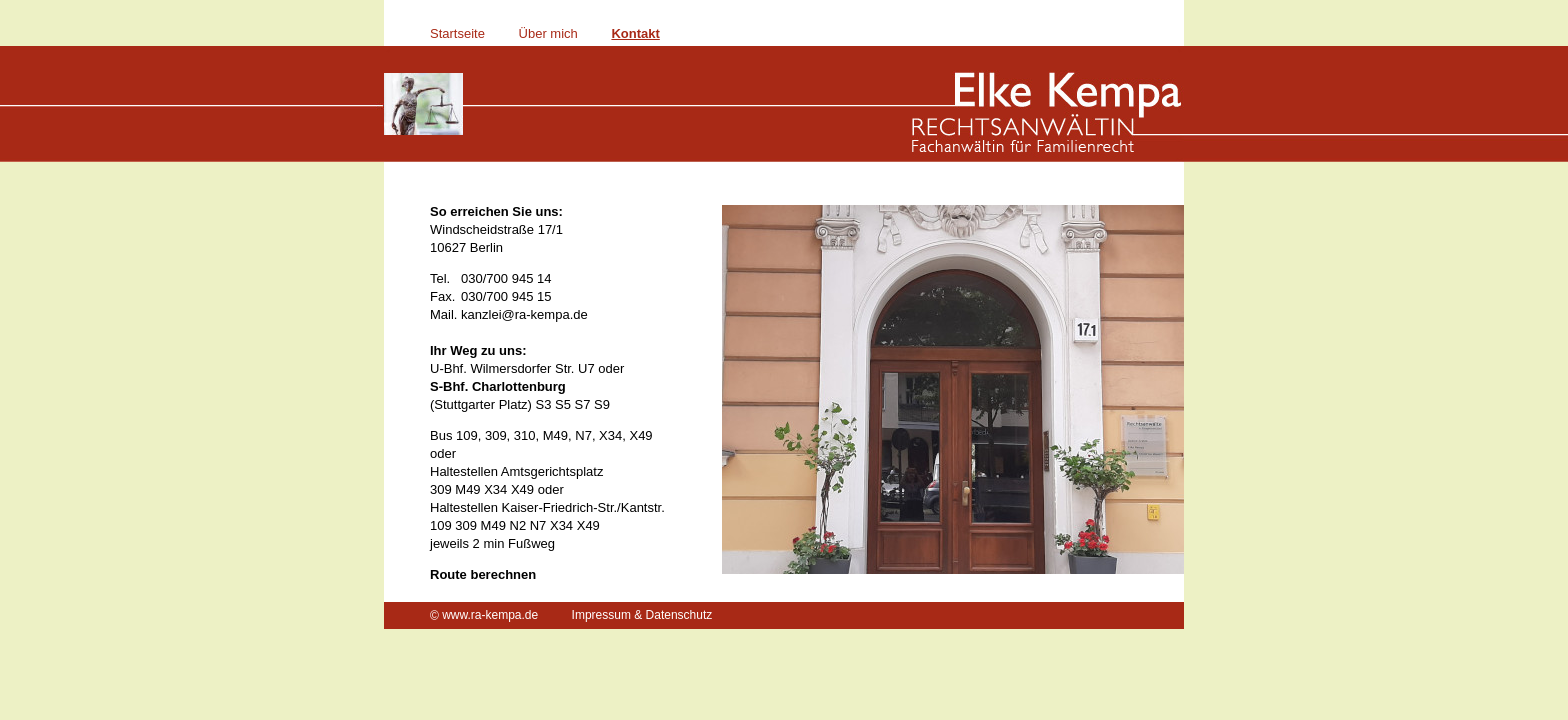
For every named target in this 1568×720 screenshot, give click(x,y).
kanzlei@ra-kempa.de (524, 314)
